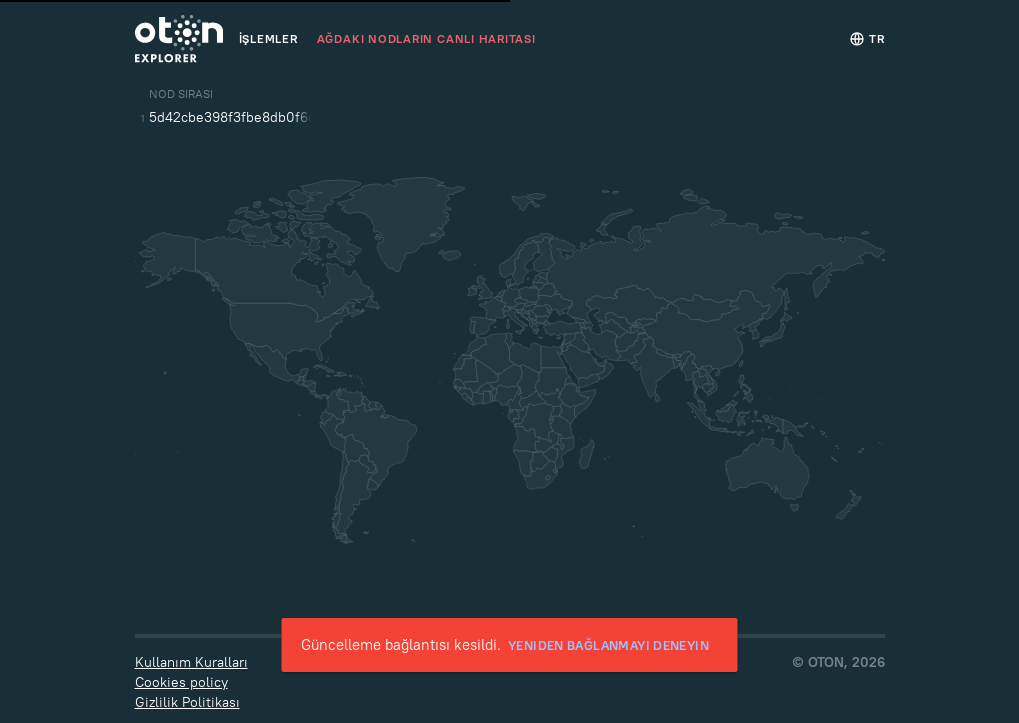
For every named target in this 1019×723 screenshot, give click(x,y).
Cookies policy (181, 682)
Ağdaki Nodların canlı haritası (426, 39)
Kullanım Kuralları (191, 662)
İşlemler (268, 39)
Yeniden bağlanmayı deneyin (608, 645)
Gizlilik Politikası (187, 702)
